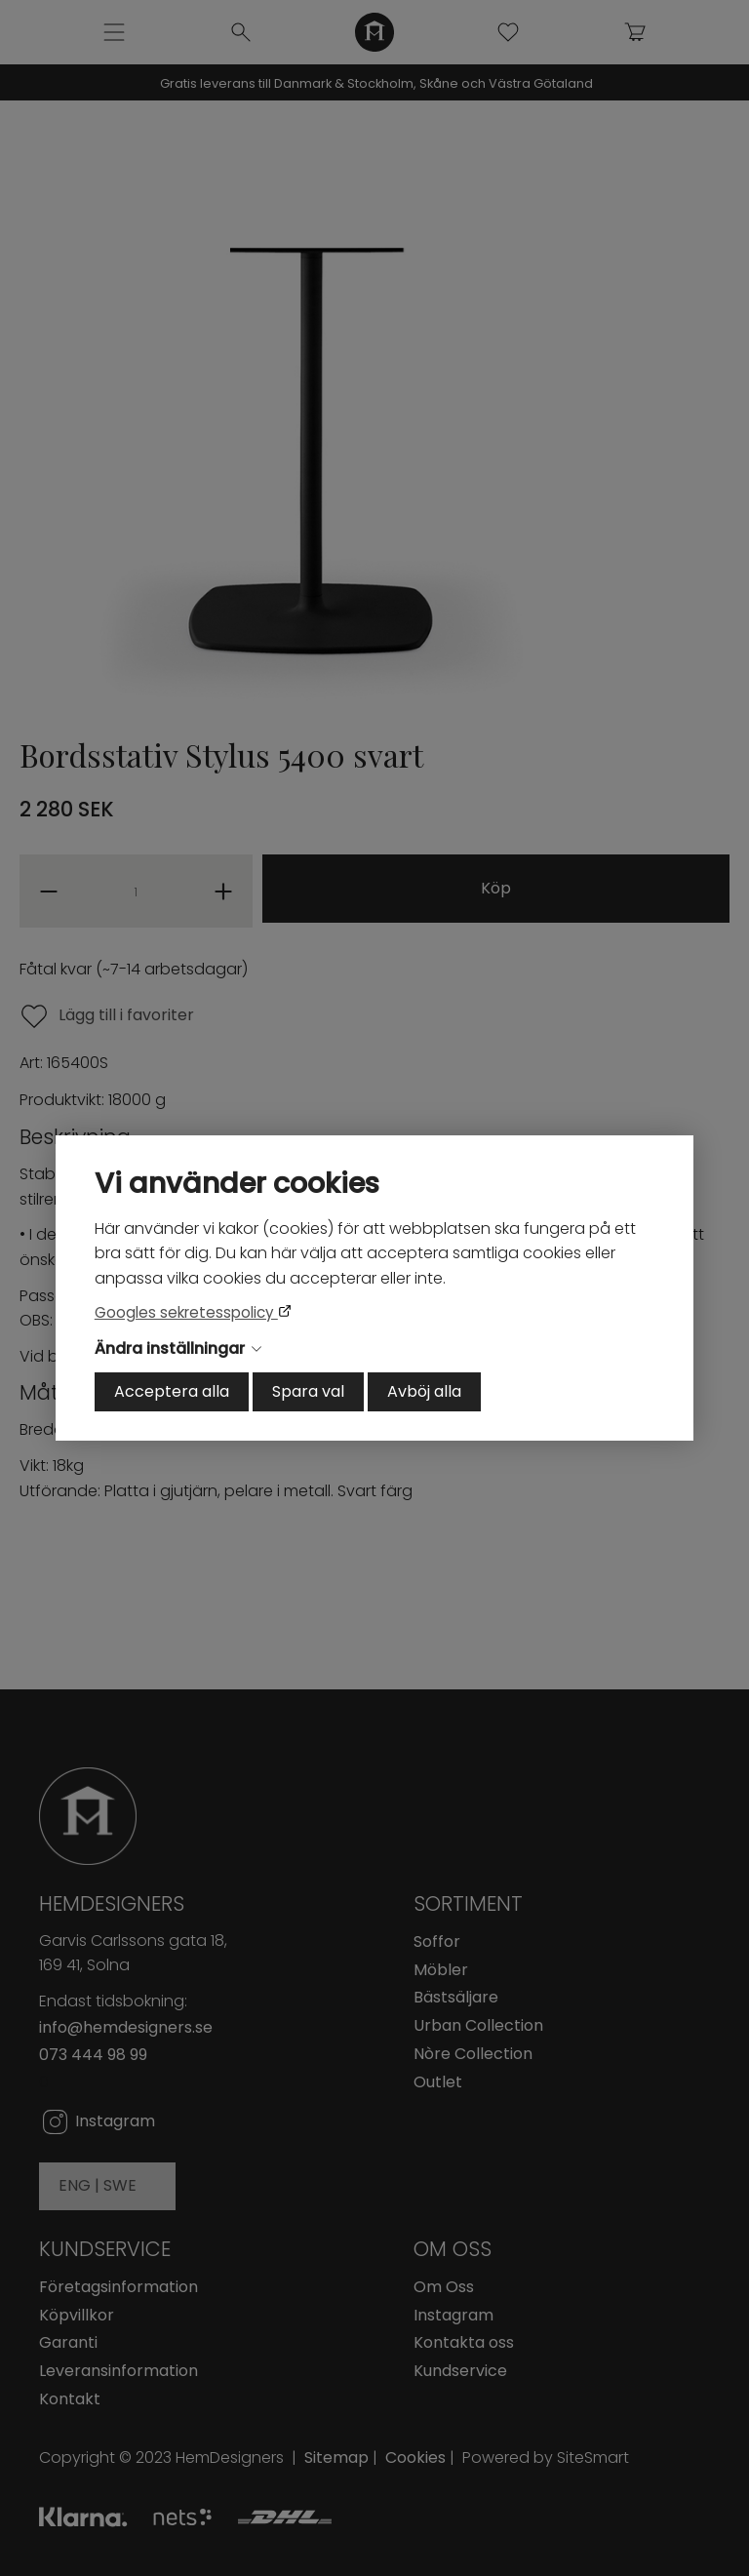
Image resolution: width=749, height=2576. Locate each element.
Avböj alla (424, 1391)
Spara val (308, 1391)
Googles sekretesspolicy (186, 1312)
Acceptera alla (171, 1391)
